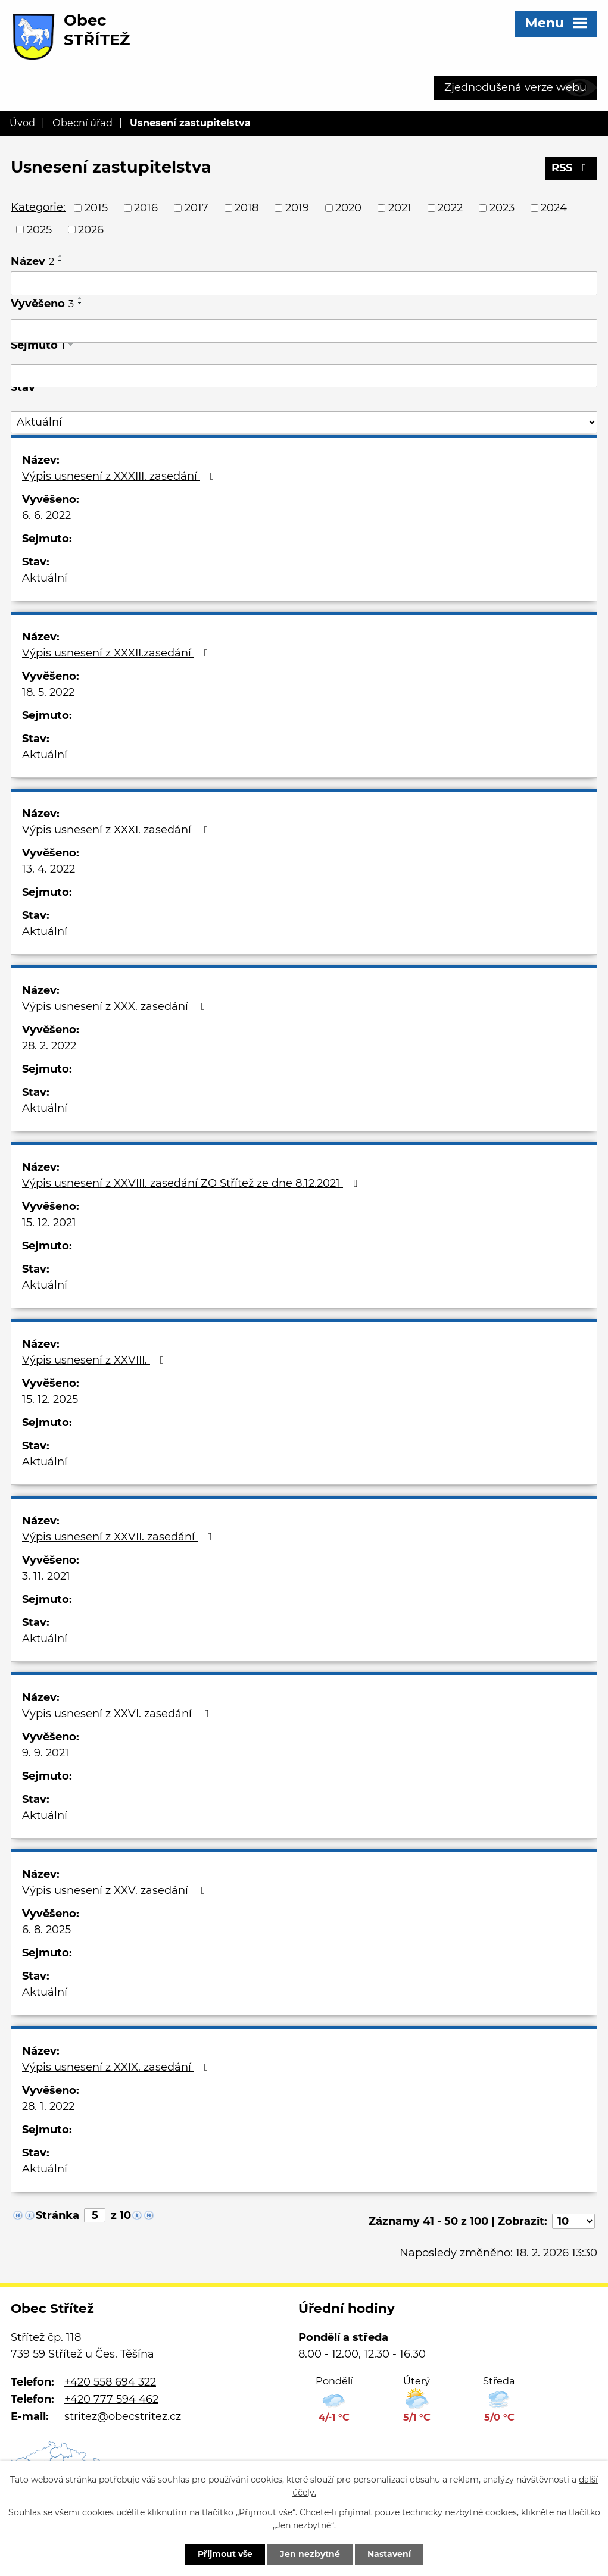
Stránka (57, 2215)
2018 (246, 207)
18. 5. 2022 (48, 692)
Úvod (22, 123)
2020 (348, 207)
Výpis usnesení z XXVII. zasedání (119, 1536)
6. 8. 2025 (46, 1929)
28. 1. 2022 (48, 2106)
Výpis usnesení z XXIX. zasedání (117, 2067)
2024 (554, 207)
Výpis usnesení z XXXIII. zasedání (120, 476)
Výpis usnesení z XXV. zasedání (116, 1890)
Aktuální (44, 577)
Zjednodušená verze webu (515, 87)
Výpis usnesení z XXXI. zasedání (117, 829)
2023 (502, 207)
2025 (39, 229)
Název (32, 261)
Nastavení (389, 2554)
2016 (146, 207)
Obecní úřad (82, 123)
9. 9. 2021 (45, 1752)
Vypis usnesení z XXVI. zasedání (118, 1713)
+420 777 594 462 (111, 2399)
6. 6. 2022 (46, 515)
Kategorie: (38, 207)
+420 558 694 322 (110, 2382)
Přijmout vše (225, 2554)
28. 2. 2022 (49, 1045)
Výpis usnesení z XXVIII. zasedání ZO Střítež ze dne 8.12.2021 (192, 1183)
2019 (297, 207)
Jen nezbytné (310, 2554)
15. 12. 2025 (50, 1399)
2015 (96, 207)
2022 (450, 207)
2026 (91, 229)
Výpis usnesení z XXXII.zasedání (117, 652)
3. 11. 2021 (46, 1576)
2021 (399, 207)
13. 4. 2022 (48, 869)
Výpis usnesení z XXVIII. (95, 1360)
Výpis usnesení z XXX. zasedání (116, 1006)
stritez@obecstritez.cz (122, 2416)
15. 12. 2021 (49, 1222)
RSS (571, 167)
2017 (196, 207)
